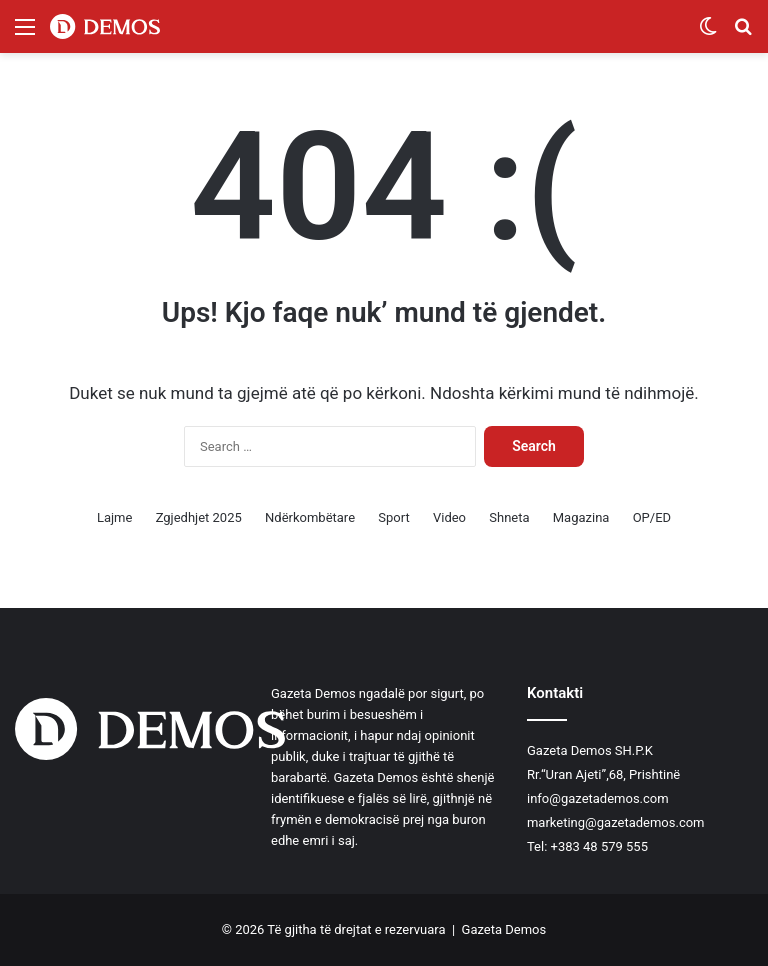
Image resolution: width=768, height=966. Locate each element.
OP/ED (652, 517)
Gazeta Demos (504, 929)
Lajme (114, 517)
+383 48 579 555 (599, 846)
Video (449, 517)
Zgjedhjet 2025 (199, 517)
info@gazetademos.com (598, 798)
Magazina (581, 517)
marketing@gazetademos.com (616, 822)
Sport (393, 517)
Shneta (509, 517)
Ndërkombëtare (310, 517)
